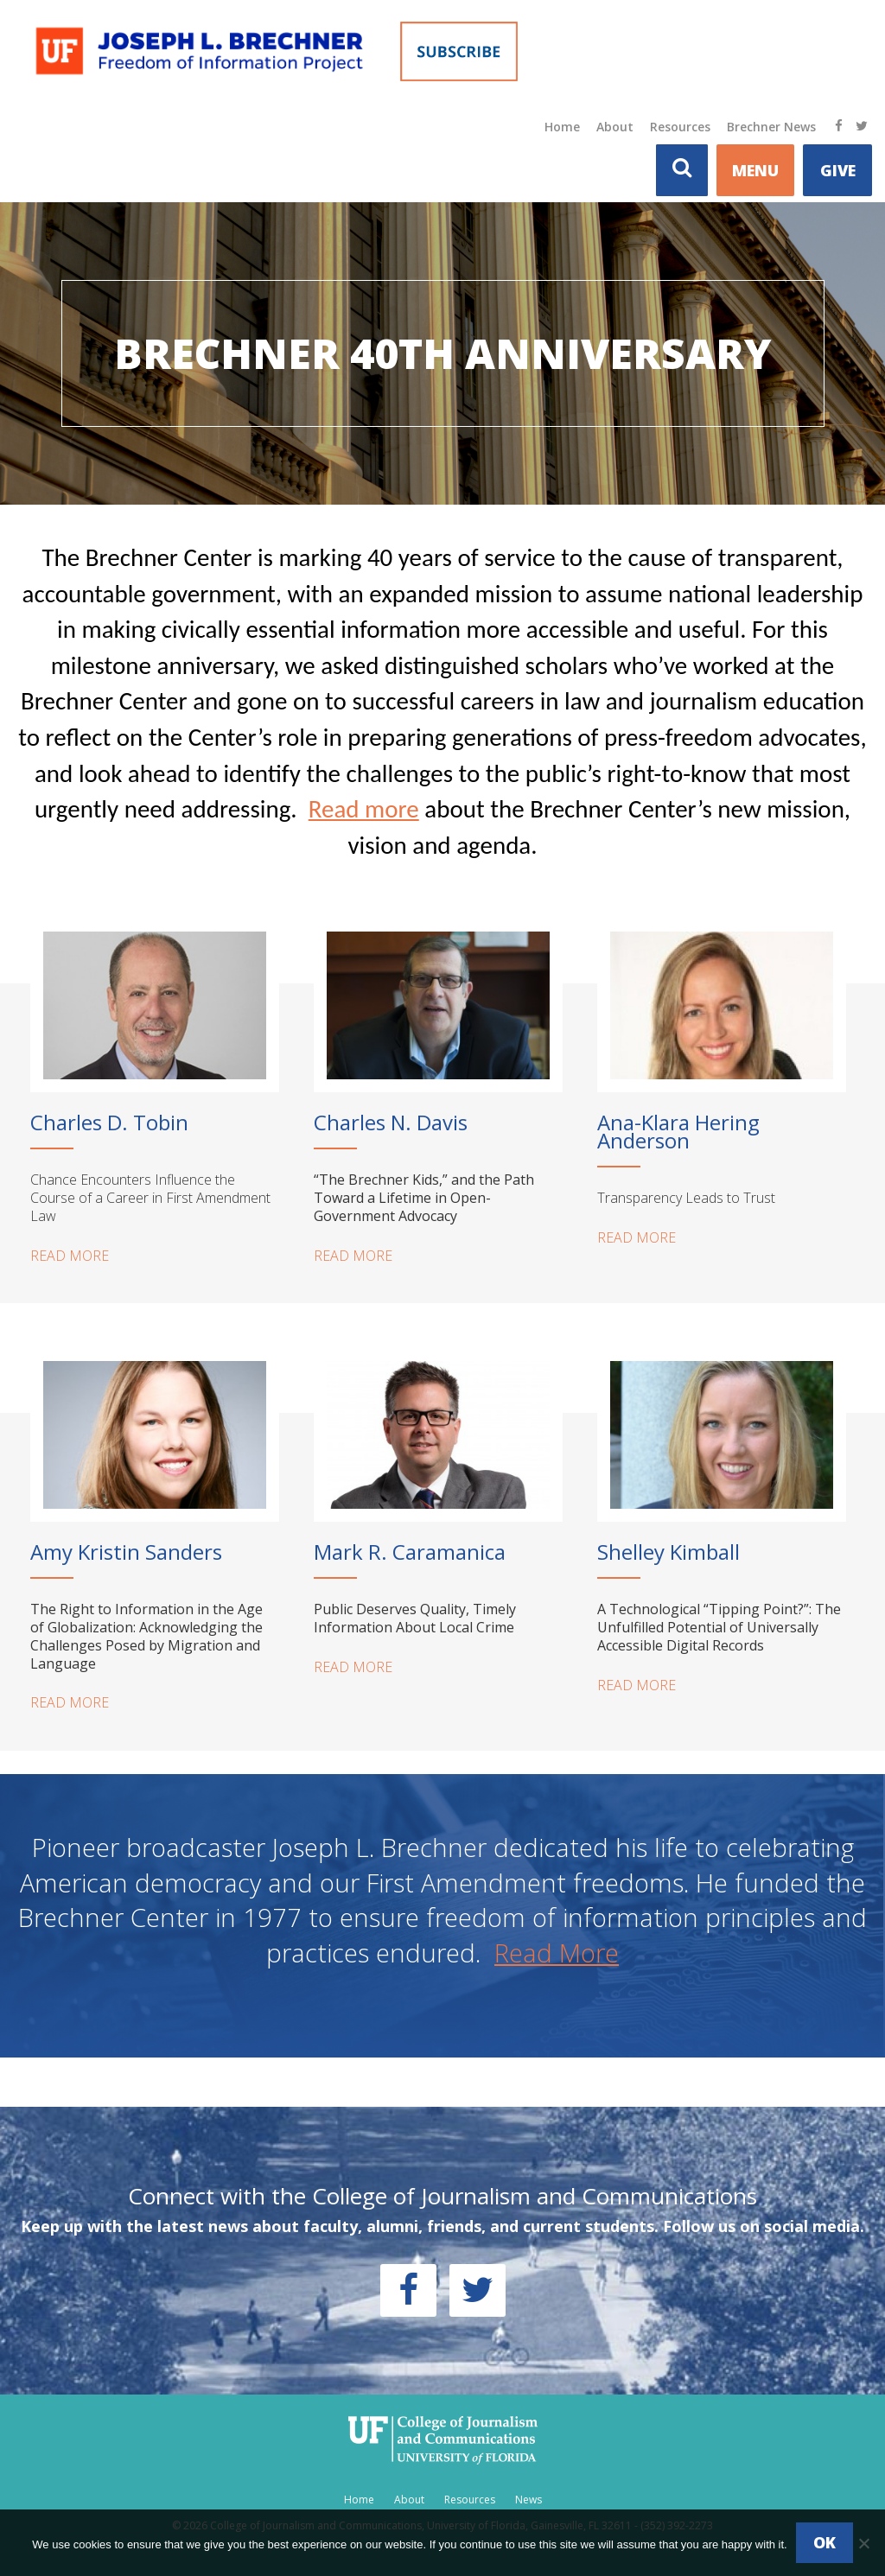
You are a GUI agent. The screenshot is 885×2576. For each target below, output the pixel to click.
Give (838, 170)
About (615, 126)
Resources (680, 126)
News (528, 2499)
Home (562, 126)
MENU (755, 170)
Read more (364, 808)
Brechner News (771, 126)
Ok (824, 2542)
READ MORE (69, 1255)
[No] (863, 2543)
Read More (556, 1952)
